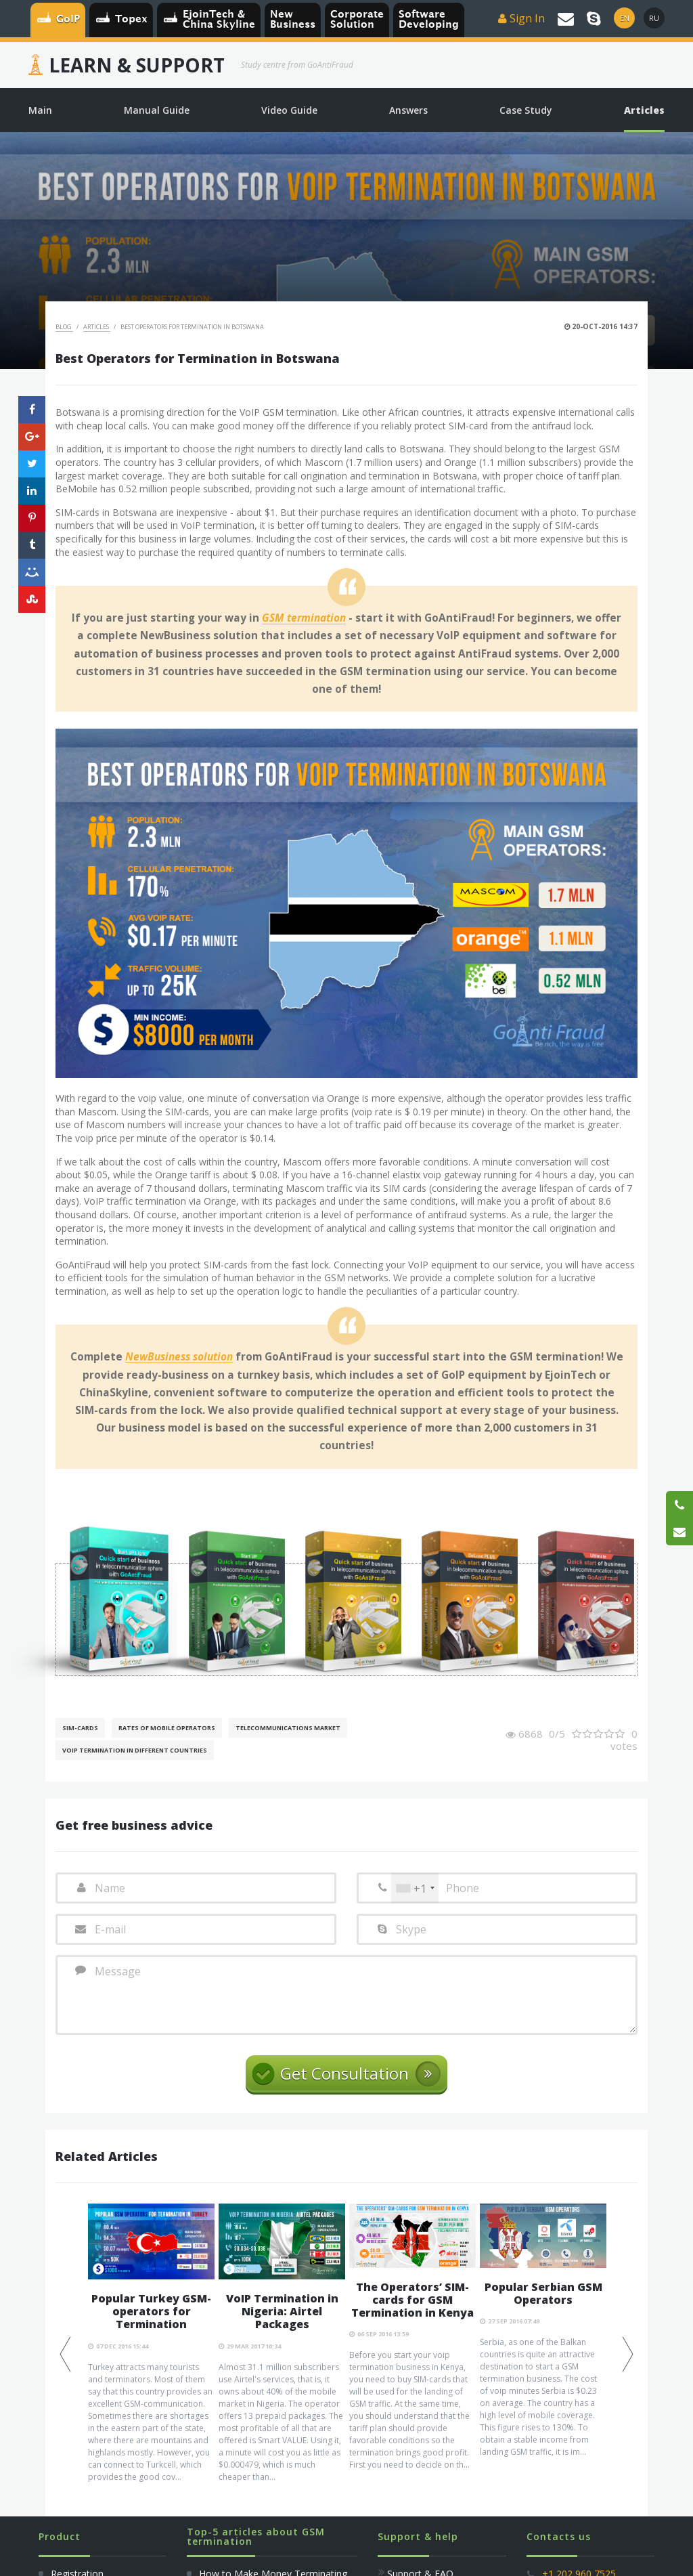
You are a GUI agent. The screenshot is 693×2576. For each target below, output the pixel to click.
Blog (64, 326)
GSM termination (304, 618)
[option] (151, 2369)
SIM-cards (80, 1727)
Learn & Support (137, 65)
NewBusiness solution (179, 1357)
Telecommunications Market (288, 1727)
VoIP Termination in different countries (134, 1750)
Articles (96, 326)
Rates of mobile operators (166, 1727)
